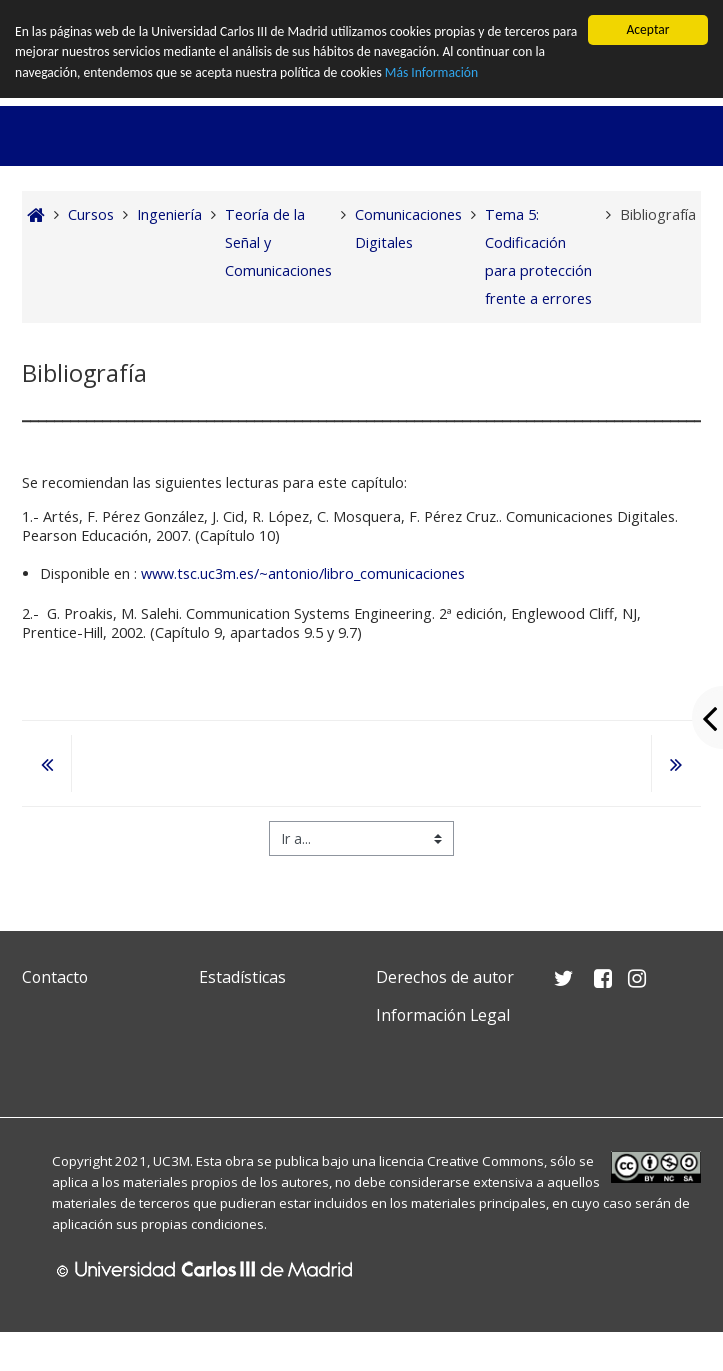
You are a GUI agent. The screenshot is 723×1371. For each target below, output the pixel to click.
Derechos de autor (445, 977)
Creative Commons (485, 1161)
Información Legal (443, 1015)
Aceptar (647, 29)
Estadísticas (242, 977)
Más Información (431, 72)
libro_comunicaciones (394, 573)
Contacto (55, 977)
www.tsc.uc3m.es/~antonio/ (232, 573)
